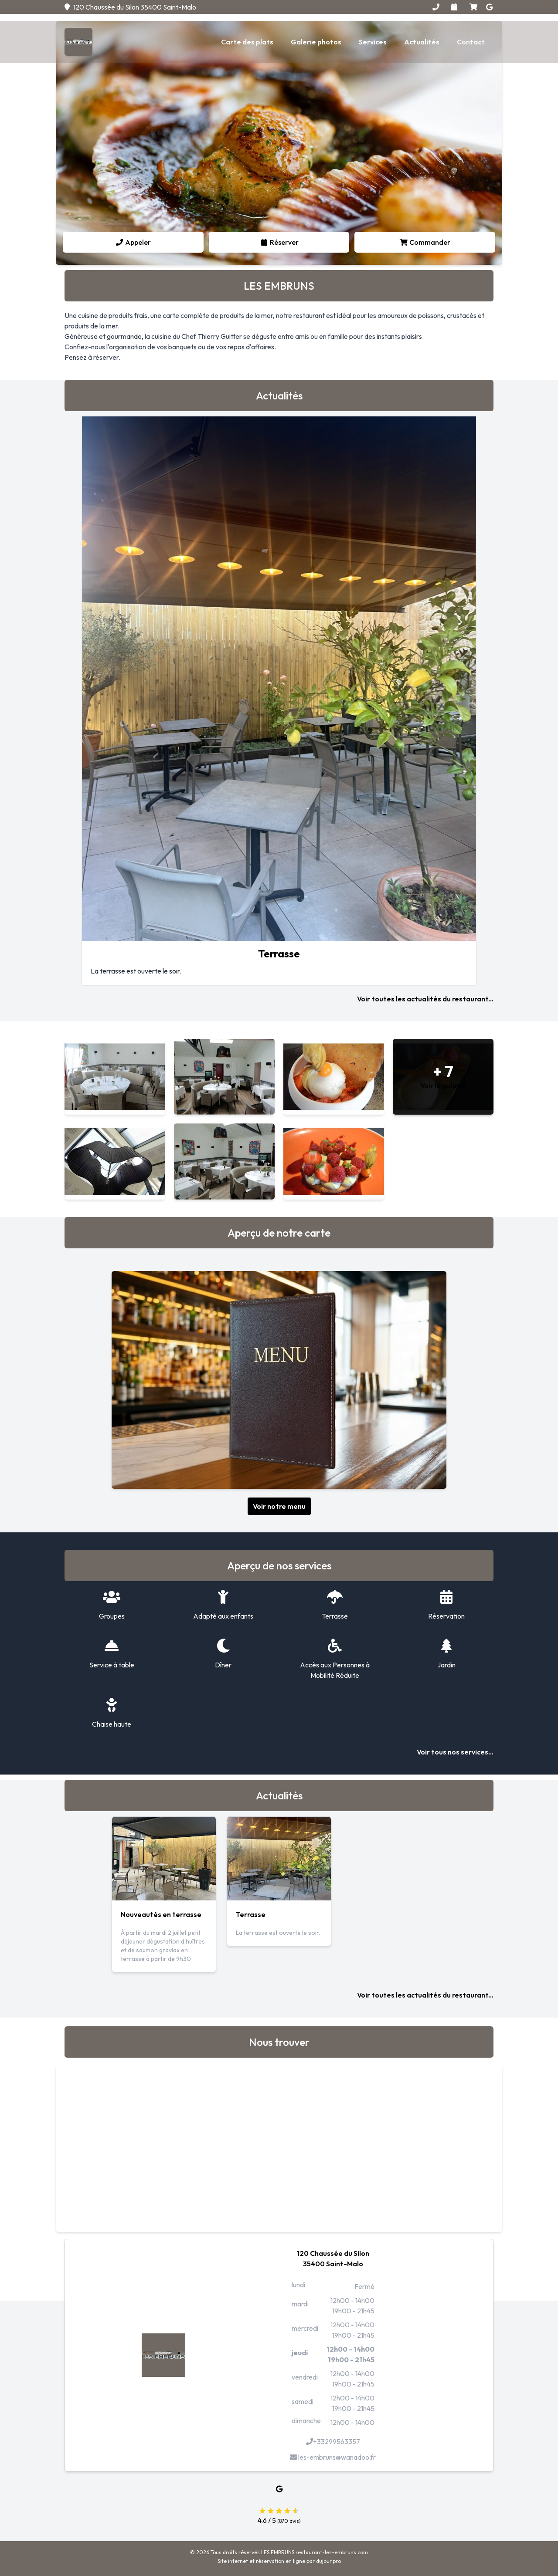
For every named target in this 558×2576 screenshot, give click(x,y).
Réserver (279, 242)
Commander (424, 242)
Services (373, 41)
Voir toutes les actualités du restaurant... (425, 998)
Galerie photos (316, 41)
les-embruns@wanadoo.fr (333, 2457)
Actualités (421, 41)
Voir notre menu (279, 1506)
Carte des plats (247, 41)
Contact (471, 41)
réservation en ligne (280, 2561)
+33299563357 (333, 2441)
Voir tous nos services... (455, 1752)
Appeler (133, 242)
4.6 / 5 (279, 2515)
